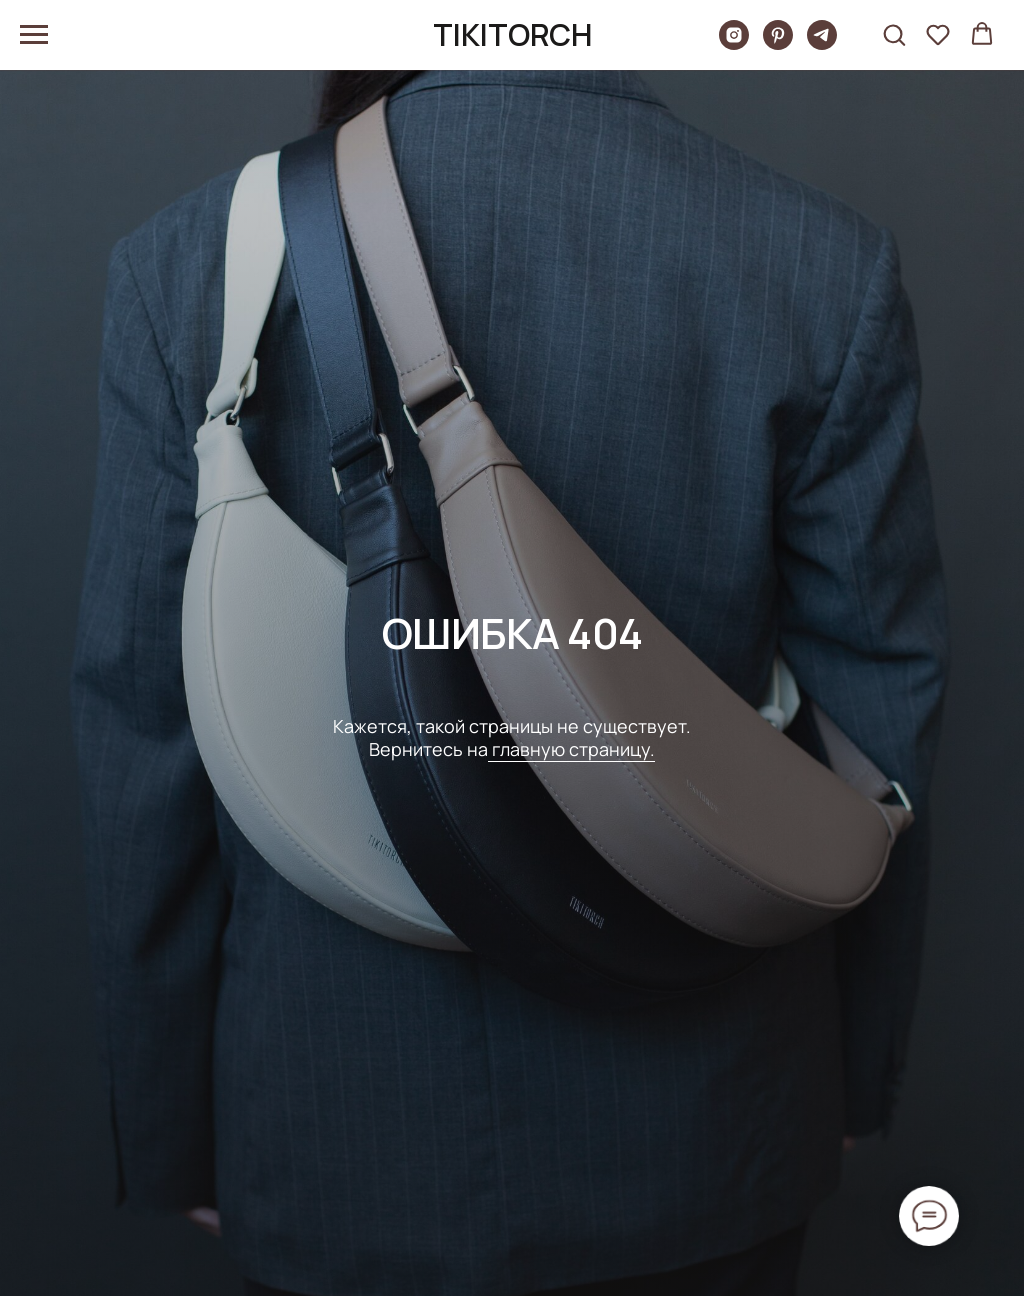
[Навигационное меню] (34, 35)
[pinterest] (778, 44)
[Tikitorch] (734, 44)
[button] (894, 34)
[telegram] (822, 44)
